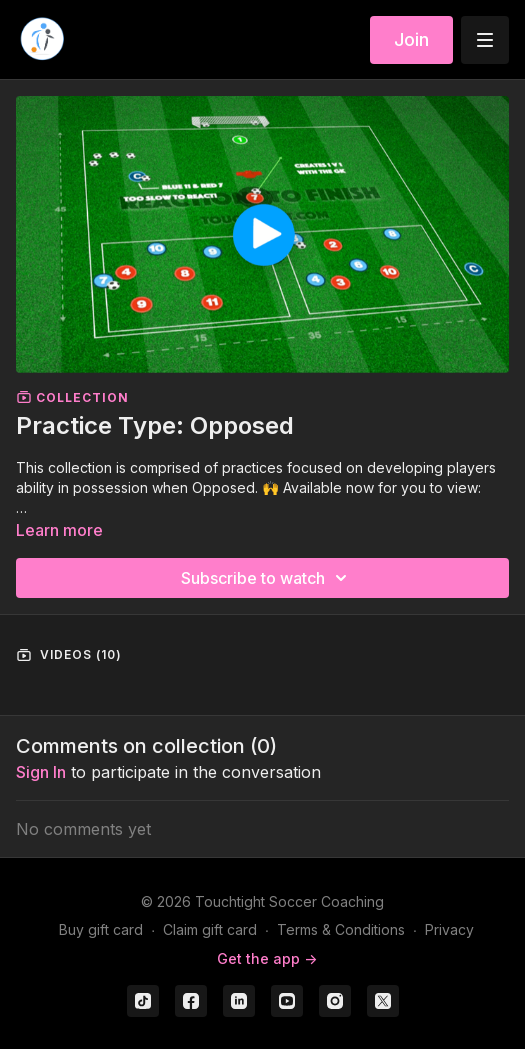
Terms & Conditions (341, 929)
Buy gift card (101, 929)
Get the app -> (267, 958)
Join (411, 39)
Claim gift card (210, 929)
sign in (41, 772)
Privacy (449, 929)
